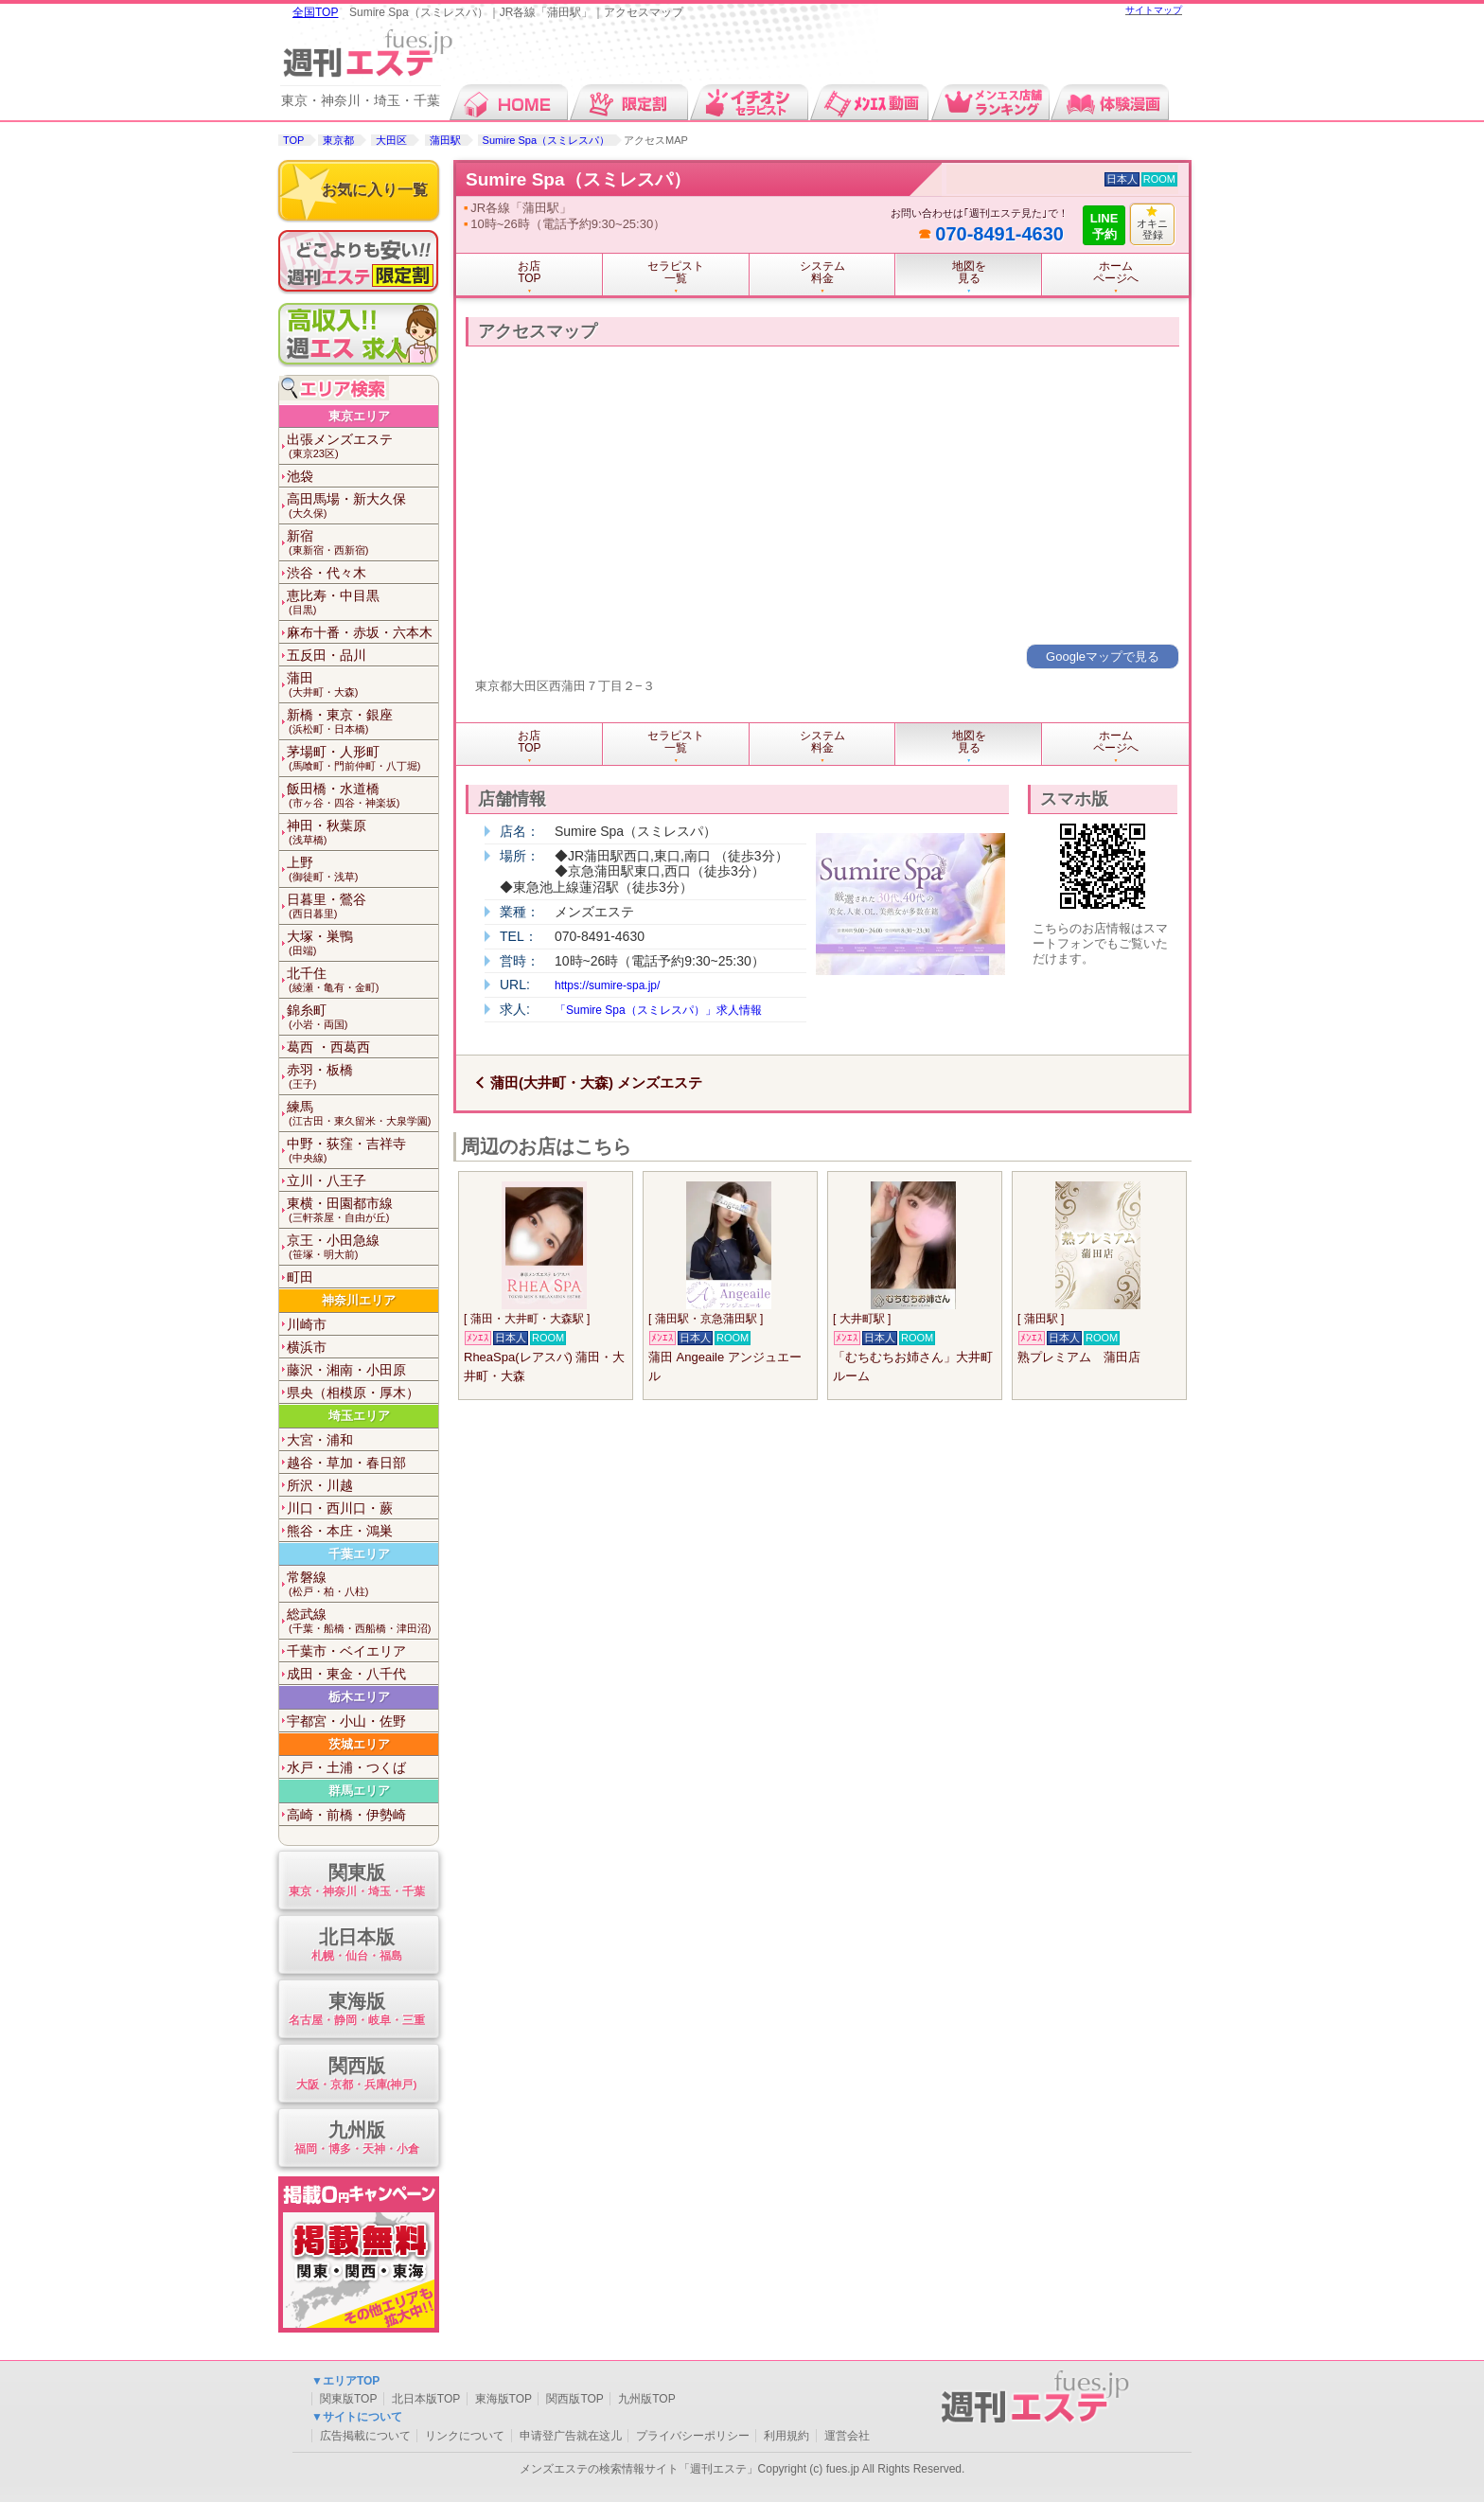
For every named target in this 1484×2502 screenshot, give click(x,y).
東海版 (356, 2010)
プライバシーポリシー (693, 2435)
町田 (300, 1277)
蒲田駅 (445, 140)
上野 (362, 869)
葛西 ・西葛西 (328, 1047)
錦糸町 (362, 1017)
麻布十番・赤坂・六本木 (360, 632)
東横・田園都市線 (362, 1210)
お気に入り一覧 (375, 190)
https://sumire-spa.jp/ (607, 985)
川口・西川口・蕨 (340, 1508)
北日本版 (356, 1945)
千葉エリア (359, 1554)
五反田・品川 (326, 655)
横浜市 (307, 1347)
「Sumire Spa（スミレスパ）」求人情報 (658, 1010)
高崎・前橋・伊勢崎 (346, 1814)
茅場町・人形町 (362, 758)
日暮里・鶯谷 (362, 906)
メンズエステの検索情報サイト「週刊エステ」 (639, 2468)
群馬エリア (359, 1790)
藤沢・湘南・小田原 (346, 1369)
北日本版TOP (426, 2398)
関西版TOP (574, 2398)
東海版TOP (503, 2398)
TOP (293, 140)
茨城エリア (359, 1744)
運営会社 (847, 2435)
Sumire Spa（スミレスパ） (546, 140)
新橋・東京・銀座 (362, 721)
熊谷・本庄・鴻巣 (340, 1530)
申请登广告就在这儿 (571, 2435)
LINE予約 (1104, 226)
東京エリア (359, 416)
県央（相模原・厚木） (353, 1392)
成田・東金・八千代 (346, 1673)
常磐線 (362, 1584)
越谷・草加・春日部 (346, 1462)
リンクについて (464, 2435)
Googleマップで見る (1102, 656)
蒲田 (362, 685)
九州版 (356, 2139)
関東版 (356, 1881)
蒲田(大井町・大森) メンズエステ (596, 1082)
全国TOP (315, 12)
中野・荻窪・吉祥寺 (362, 1150)
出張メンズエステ (362, 446)
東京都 (338, 140)
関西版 (356, 2074)
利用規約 (786, 2435)
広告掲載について (365, 2435)
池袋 (300, 476)
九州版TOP (646, 2398)
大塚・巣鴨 (362, 943)
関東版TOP (348, 2398)
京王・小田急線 (362, 1247)
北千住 (362, 980)
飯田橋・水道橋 (362, 795)
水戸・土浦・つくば (346, 1767)
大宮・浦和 (320, 1439)
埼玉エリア (359, 1416)
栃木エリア (359, 1697)
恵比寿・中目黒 (362, 602)
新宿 (362, 543)
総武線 (362, 1621)
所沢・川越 (320, 1485)
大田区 (391, 140)
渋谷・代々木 (326, 572)
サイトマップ (1153, 10)
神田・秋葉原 (362, 832)
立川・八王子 (326, 1180)
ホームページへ (1116, 272)
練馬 (362, 1113)
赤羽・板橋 (362, 1076)
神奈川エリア (359, 1300)
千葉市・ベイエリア (346, 1651)
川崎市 (307, 1324)
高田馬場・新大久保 (362, 506)
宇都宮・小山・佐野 (346, 1721)
